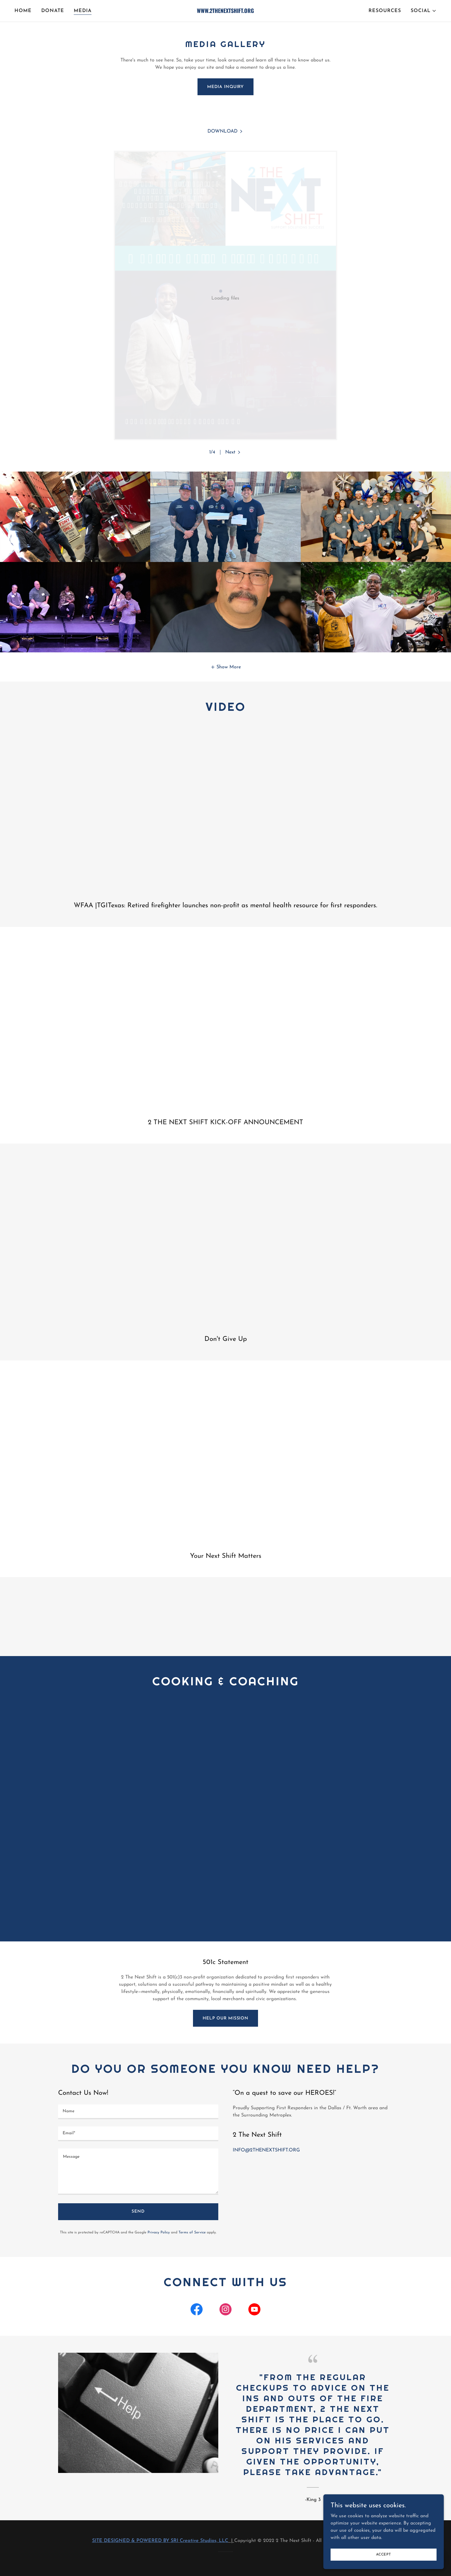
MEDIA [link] (83, 10)
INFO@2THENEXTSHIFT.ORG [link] (266, 2150)
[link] (225, 11)
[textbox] (138, 2111)
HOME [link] (23, 10)
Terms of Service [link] (192, 2232)
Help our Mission (225, 2018)
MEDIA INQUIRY (225, 87)
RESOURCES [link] (385, 10)
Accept (383, 2554)
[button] (424, 10)
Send (138, 2211)
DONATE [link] (52, 10)
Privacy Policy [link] (159, 2232)
